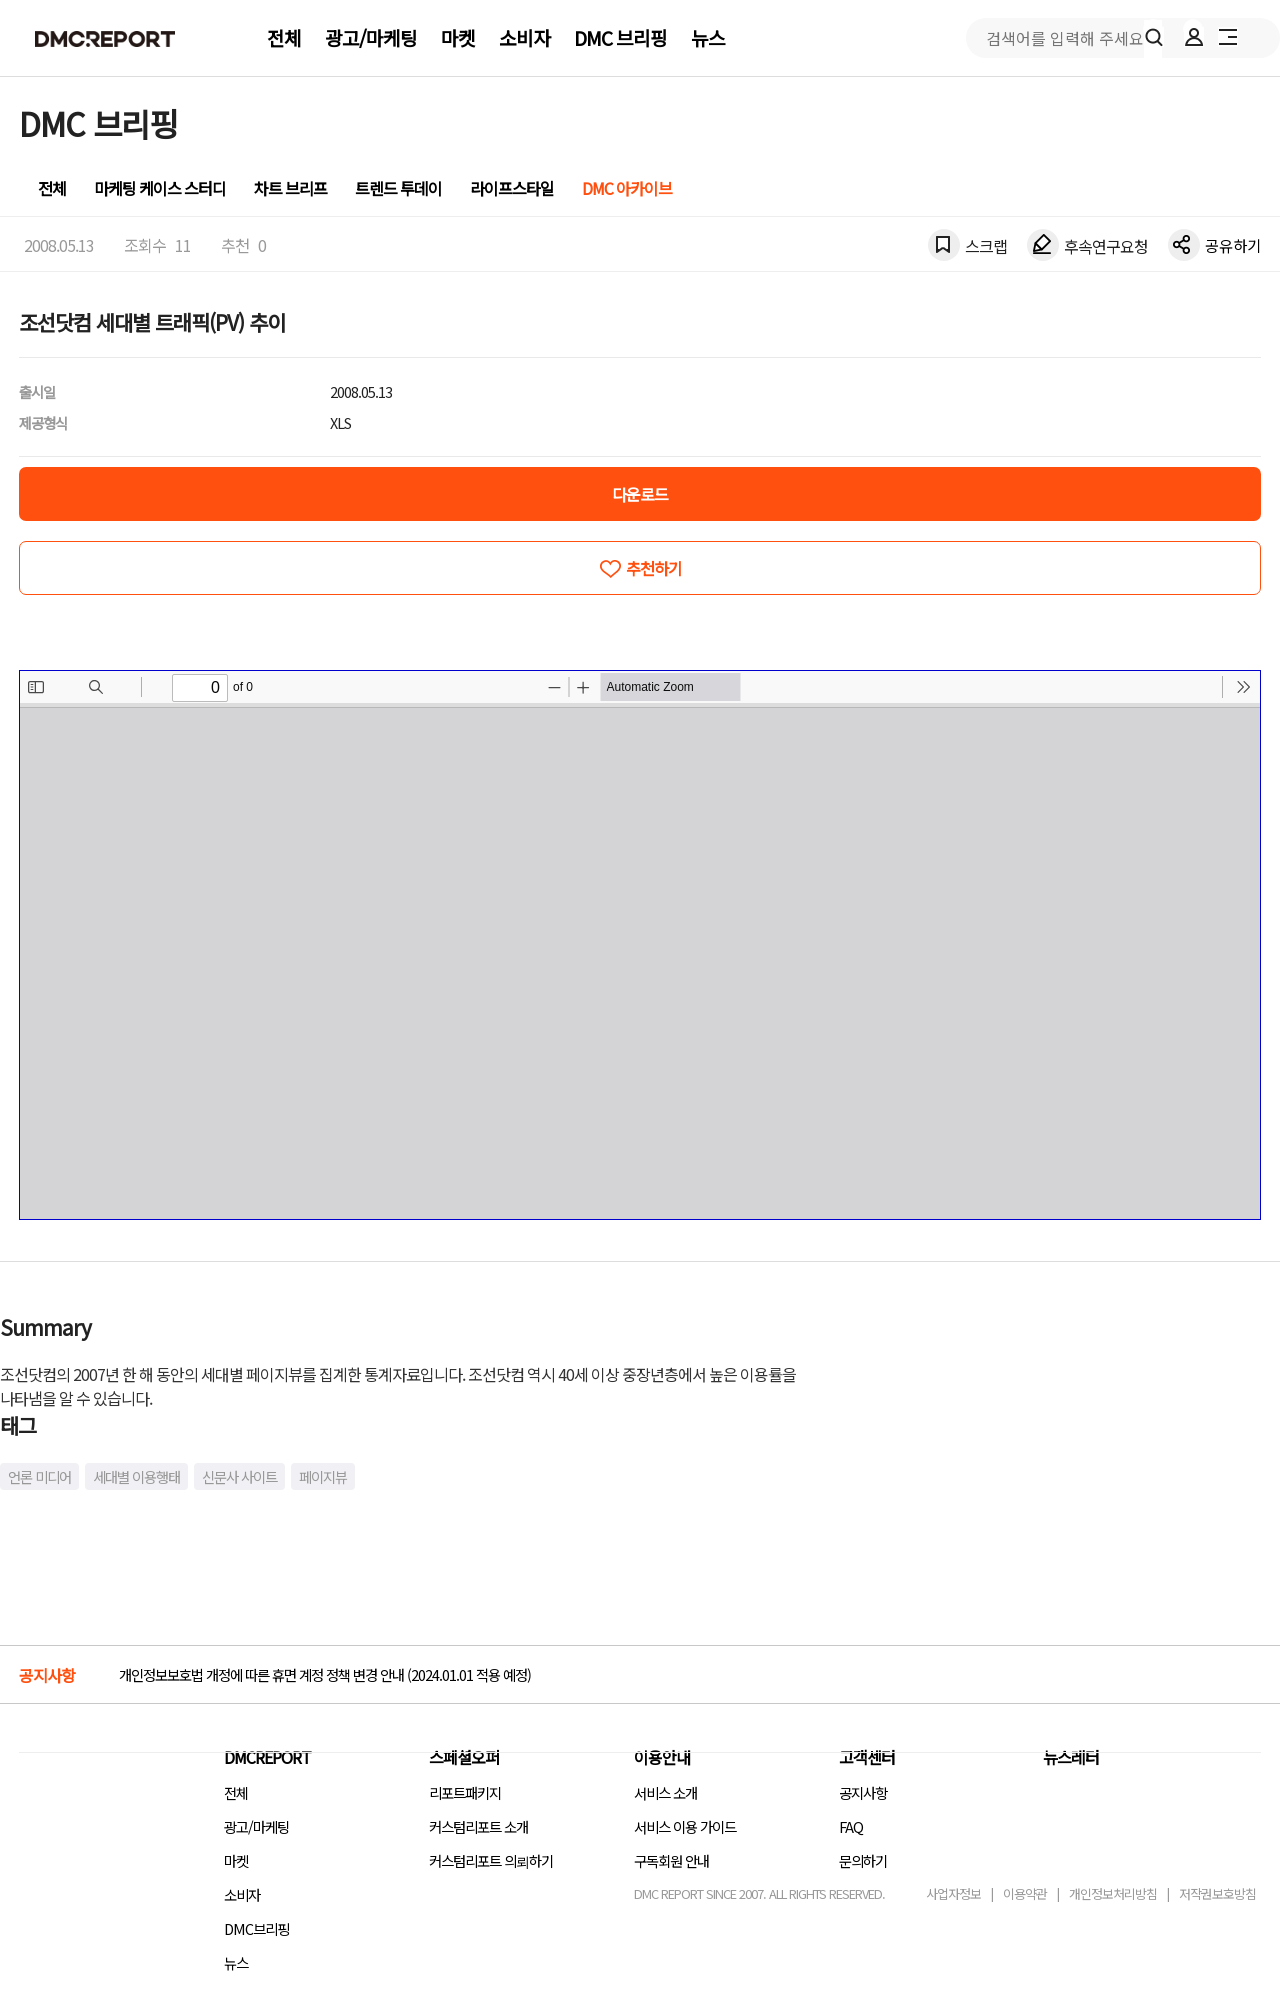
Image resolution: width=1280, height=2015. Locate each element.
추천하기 (654, 568)
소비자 (524, 38)
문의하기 (863, 1860)
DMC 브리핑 (620, 38)
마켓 (458, 38)
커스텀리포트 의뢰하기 (491, 1860)
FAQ (851, 1826)
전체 (284, 38)
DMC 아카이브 (627, 188)
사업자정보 (953, 1893)
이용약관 (1025, 1893)
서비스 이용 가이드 (685, 1826)
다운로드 (640, 494)
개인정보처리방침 (1113, 1893)
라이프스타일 (512, 188)
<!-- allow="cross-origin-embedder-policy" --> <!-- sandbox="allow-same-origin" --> (640, 945)
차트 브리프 (290, 188)
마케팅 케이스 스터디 (160, 188)
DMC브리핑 (256, 1928)
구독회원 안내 (671, 1860)
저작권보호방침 (1217, 1893)
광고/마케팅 (371, 38)
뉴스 (708, 38)
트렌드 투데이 (398, 188)
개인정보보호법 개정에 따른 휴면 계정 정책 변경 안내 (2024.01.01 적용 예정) (325, 1674)
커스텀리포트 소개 (478, 1826)
